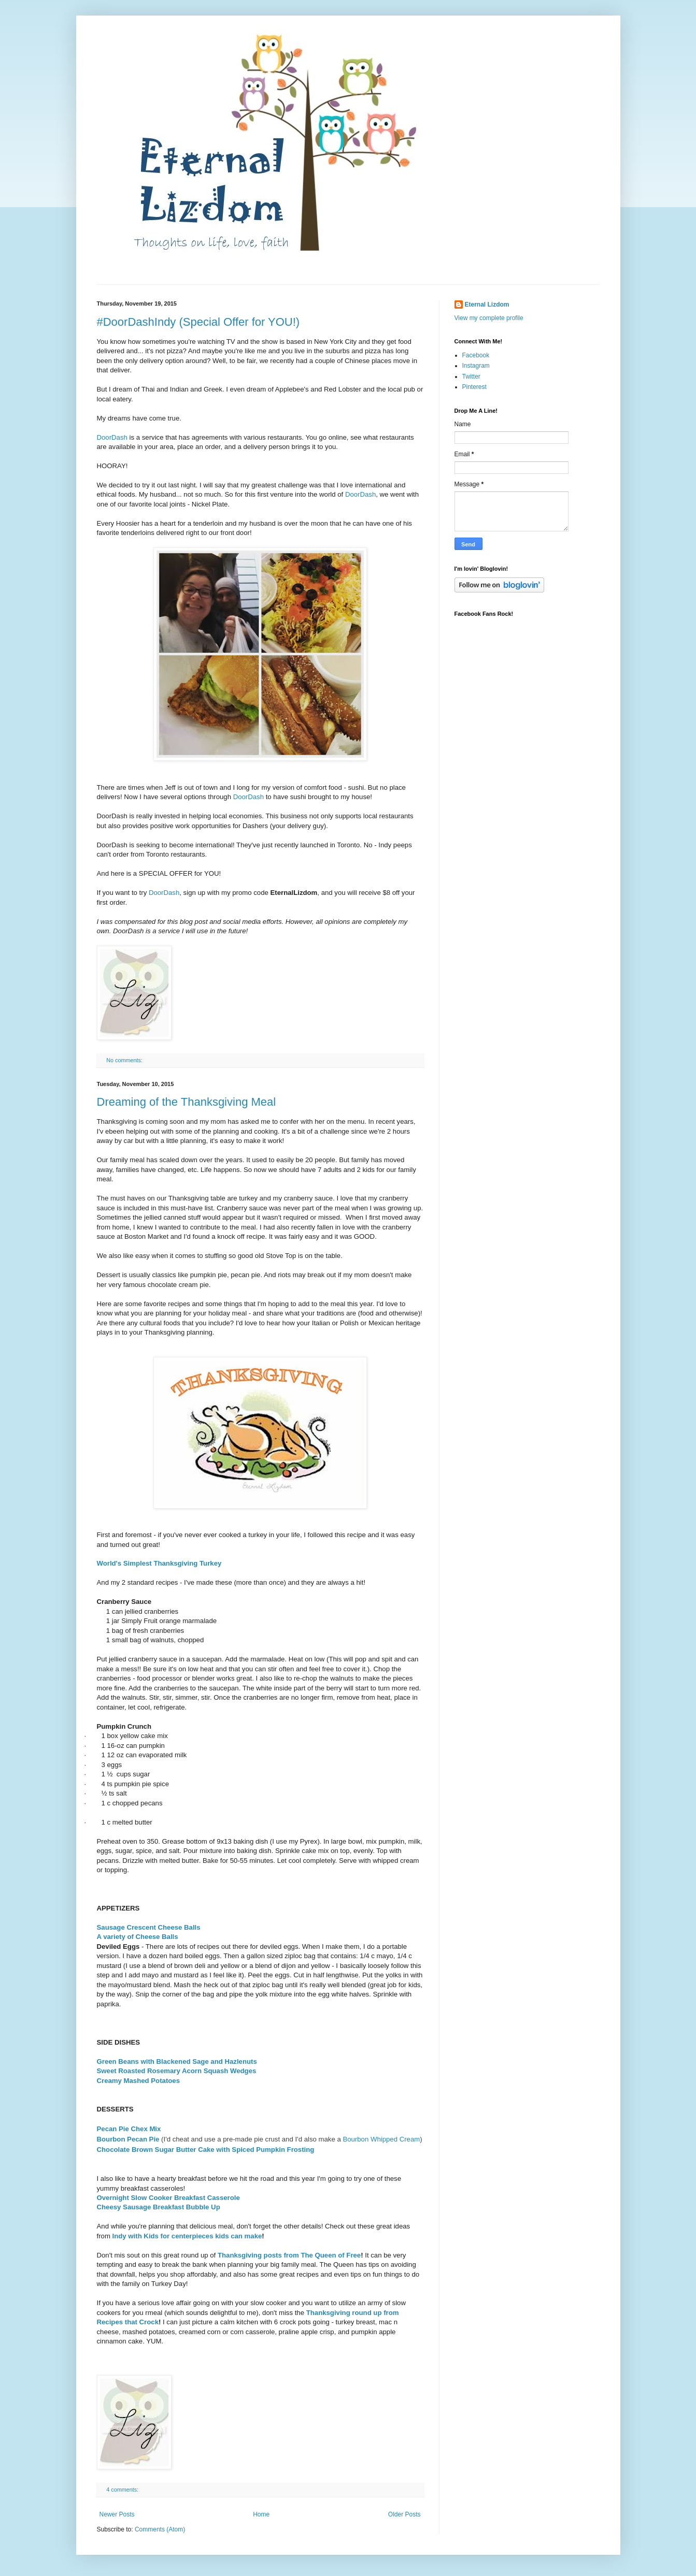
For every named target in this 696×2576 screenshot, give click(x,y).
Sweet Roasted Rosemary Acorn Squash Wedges (177, 2071)
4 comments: (123, 2489)
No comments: (125, 1060)
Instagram (476, 365)
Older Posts (404, 2514)
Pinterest (474, 386)
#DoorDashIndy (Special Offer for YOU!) (198, 321)
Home (261, 2514)
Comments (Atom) (160, 2529)
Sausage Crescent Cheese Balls (149, 1927)
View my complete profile (488, 318)
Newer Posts (117, 2514)
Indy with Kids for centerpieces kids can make (187, 2236)
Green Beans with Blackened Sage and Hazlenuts (177, 2061)
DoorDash (112, 437)
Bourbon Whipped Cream (381, 2139)
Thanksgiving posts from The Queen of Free (289, 2255)
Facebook (476, 355)
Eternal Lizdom (487, 304)
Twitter (471, 376)
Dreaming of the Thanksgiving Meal (186, 1101)
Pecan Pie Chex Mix (129, 2129)
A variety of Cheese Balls (137, 1937)
